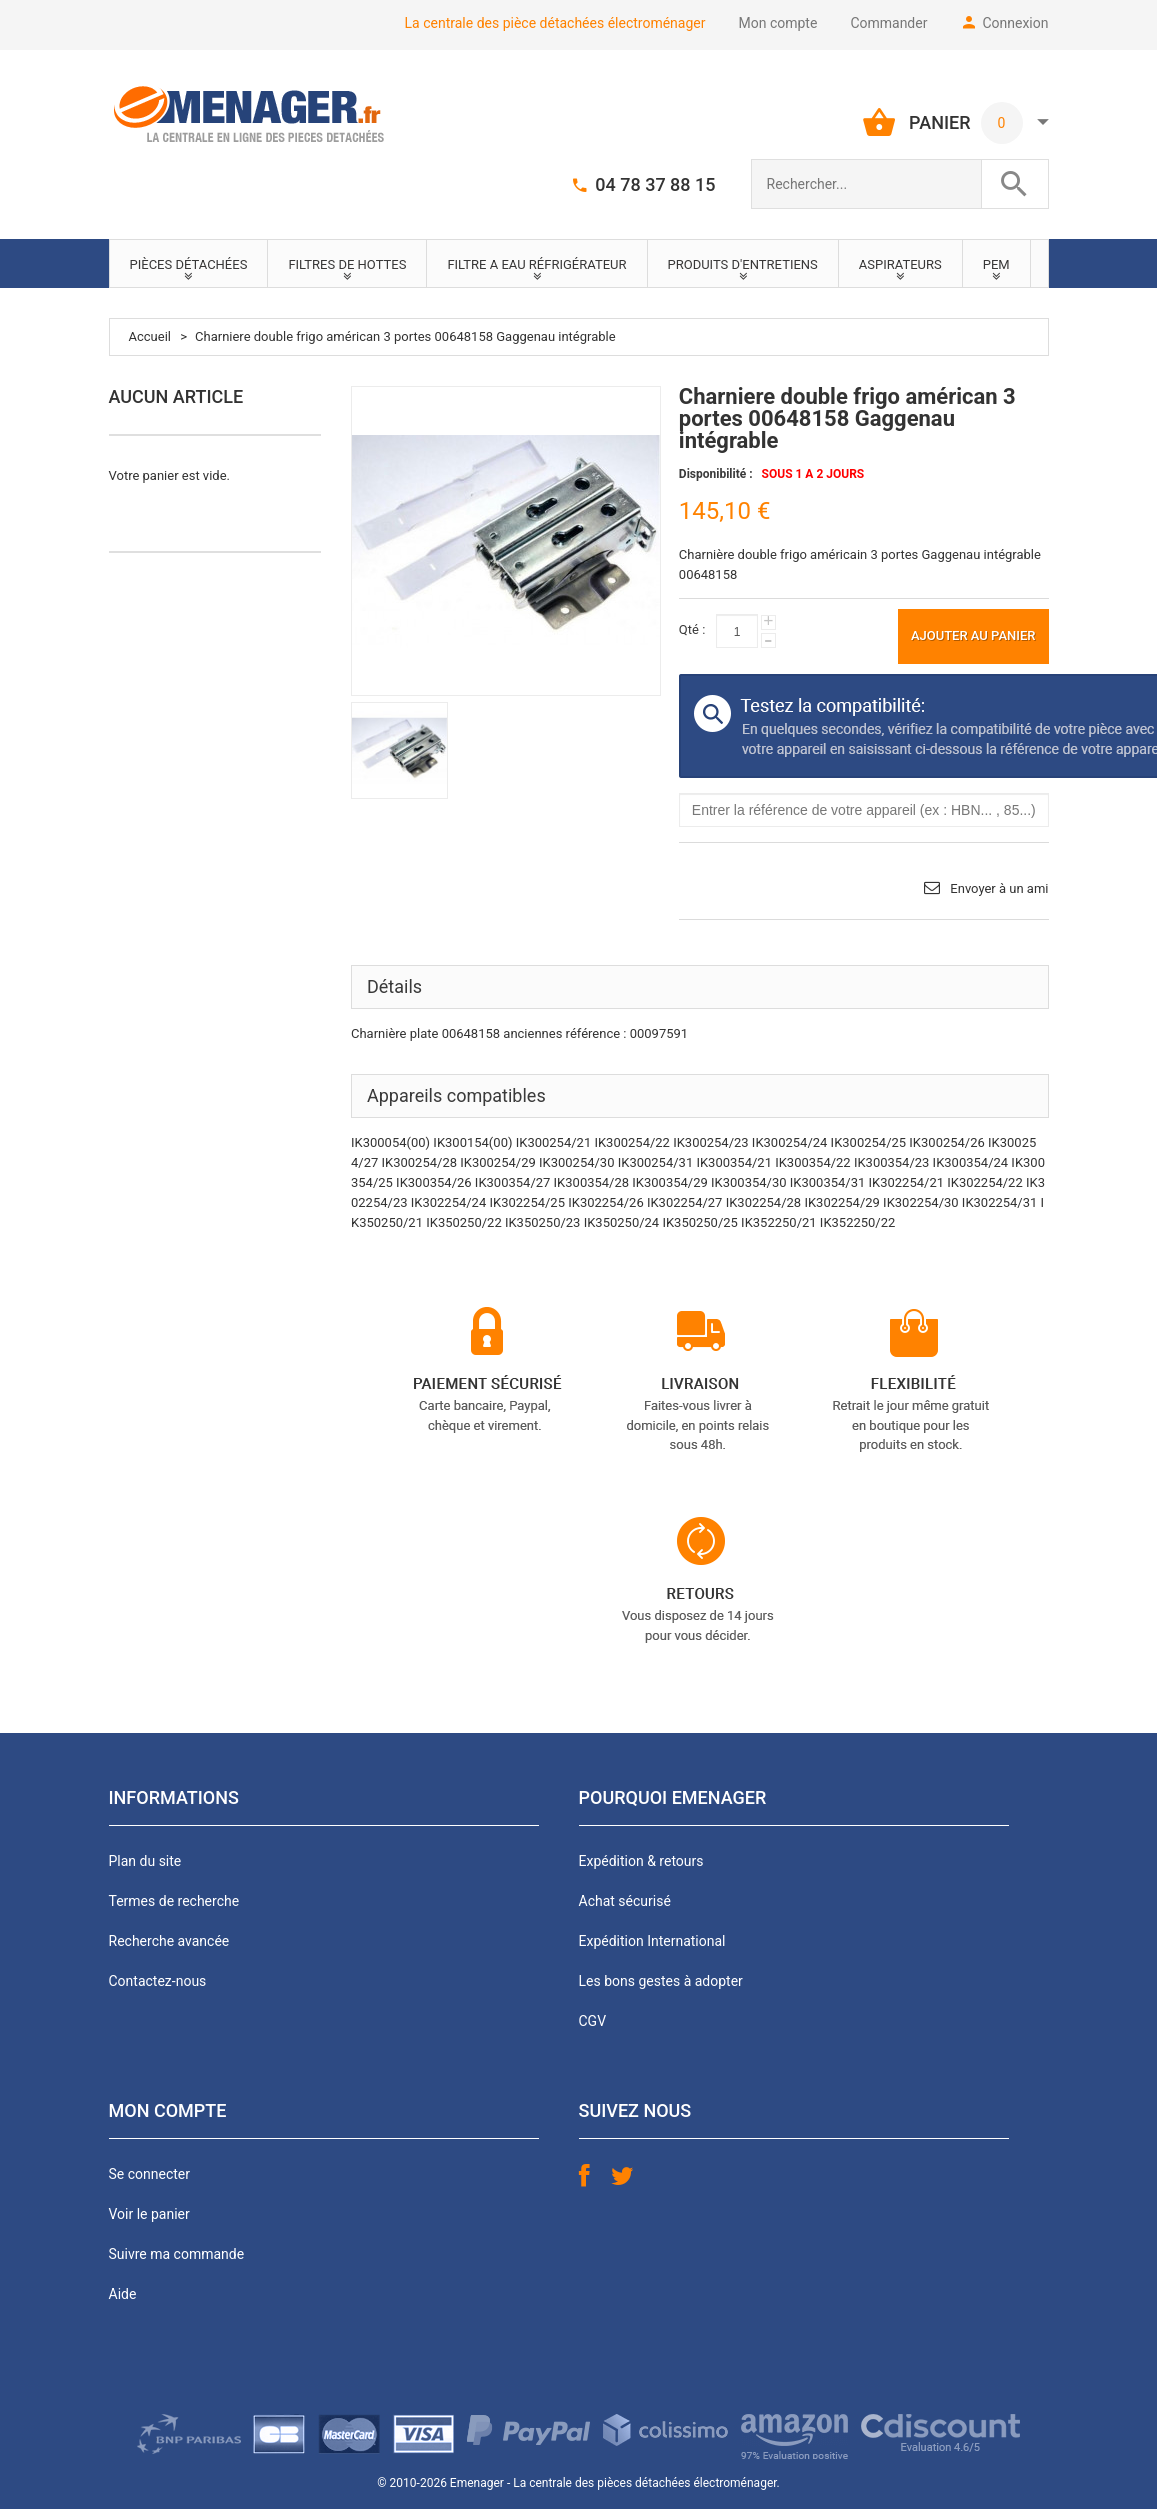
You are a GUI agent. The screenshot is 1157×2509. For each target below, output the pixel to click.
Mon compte (778, 23)
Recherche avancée (169, 1941)
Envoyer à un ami (999, 888)
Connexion (1015, 23)
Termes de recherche (174, 1901)
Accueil (150, 336)
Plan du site (145, 1861)
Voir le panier (149, 2214)
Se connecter (149, 2174)
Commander (888, 23)
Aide (123, 2294)
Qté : (692, 629)
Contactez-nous (158, 1981)
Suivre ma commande (177, 2254)
